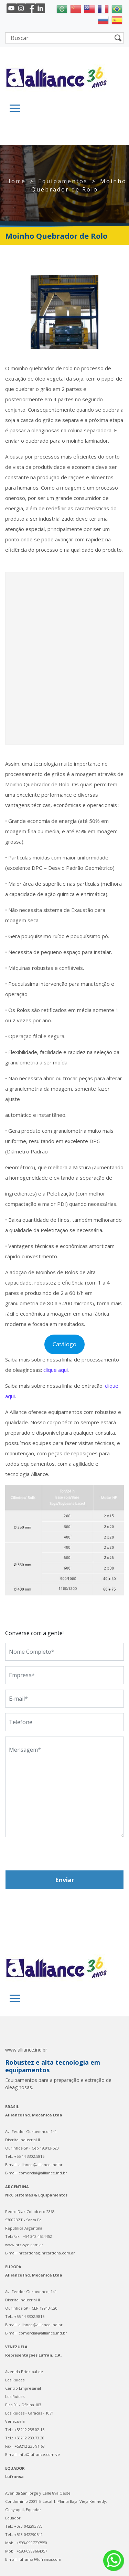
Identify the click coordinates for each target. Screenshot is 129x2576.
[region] (64, 312)
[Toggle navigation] (15, 108)
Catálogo (64, 1344)
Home (16, 181)
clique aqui (55, 1369)
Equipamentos (63, 181)
